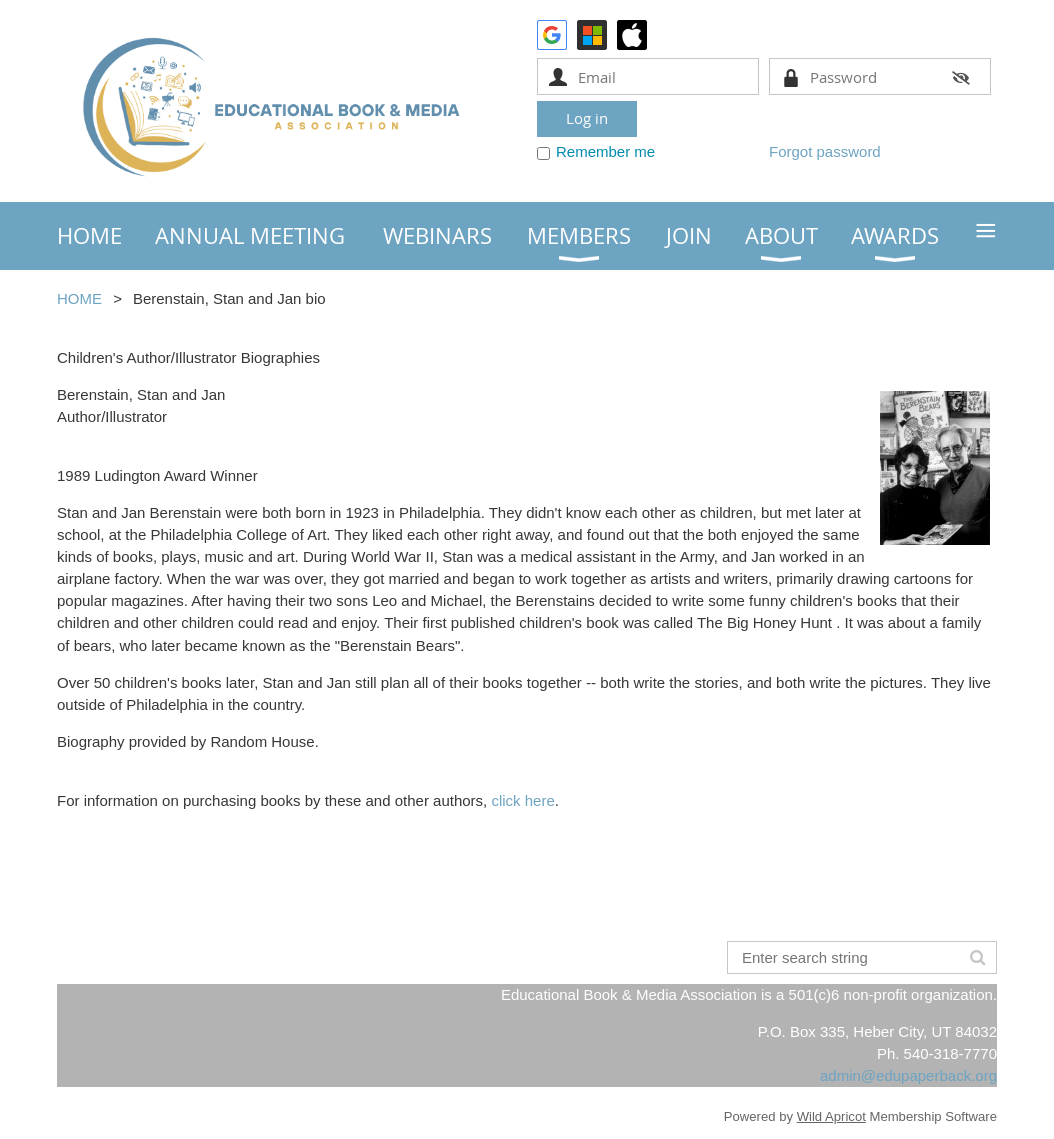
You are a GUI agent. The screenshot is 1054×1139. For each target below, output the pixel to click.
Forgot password (825, 151)
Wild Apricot (831, 1116)
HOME (79, 298)
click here (522, 800)
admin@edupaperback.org (908, 1075)
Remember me (605, 151)
